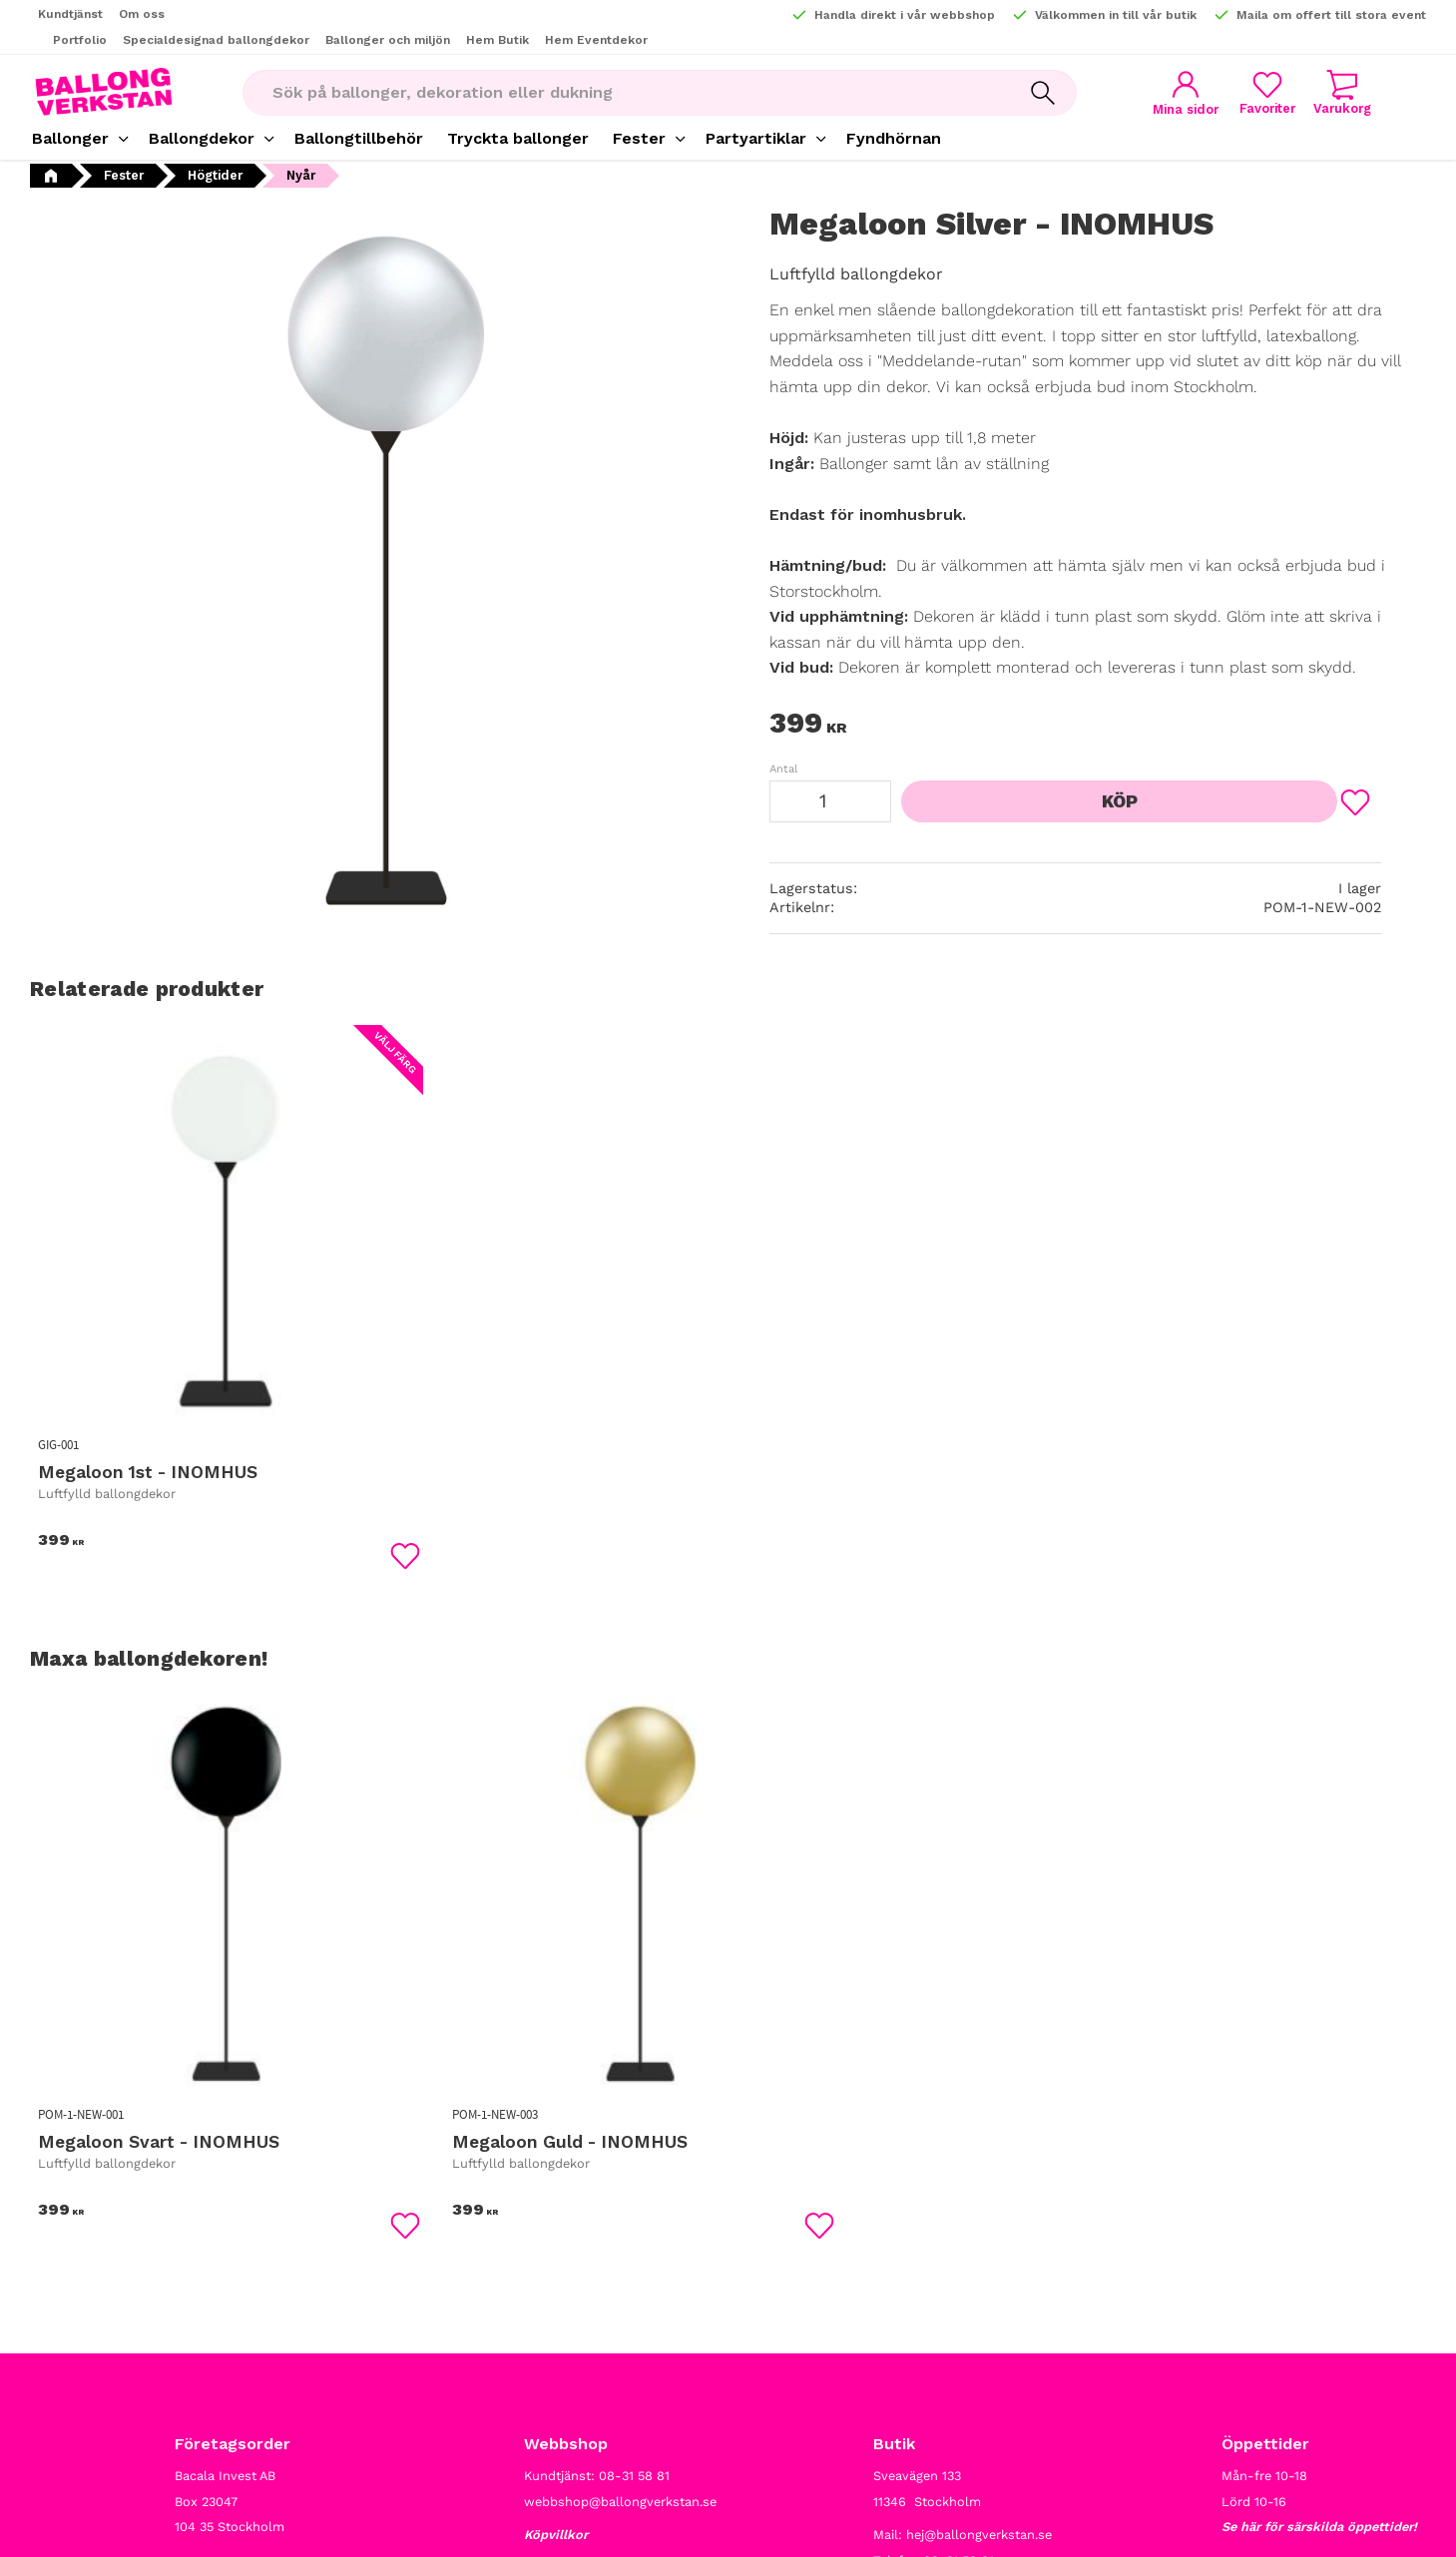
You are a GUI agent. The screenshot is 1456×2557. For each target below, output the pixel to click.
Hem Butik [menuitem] (497, 40)
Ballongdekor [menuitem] (201, 138)
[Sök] (1036, 93)
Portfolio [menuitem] (80, 40)
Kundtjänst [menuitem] (70, 14)
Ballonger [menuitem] (70, 138)
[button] (1259, 92)
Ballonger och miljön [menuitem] (387, 40)
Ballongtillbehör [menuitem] (358, 138)
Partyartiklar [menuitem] (756, 138)
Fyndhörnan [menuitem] (893, 138)
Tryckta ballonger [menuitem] (518, 138)
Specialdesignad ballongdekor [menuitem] (216, 40)
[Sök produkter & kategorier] (619, 93)
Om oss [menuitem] (142, 14)
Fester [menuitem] (639, 138)
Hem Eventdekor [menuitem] (596, 40)
